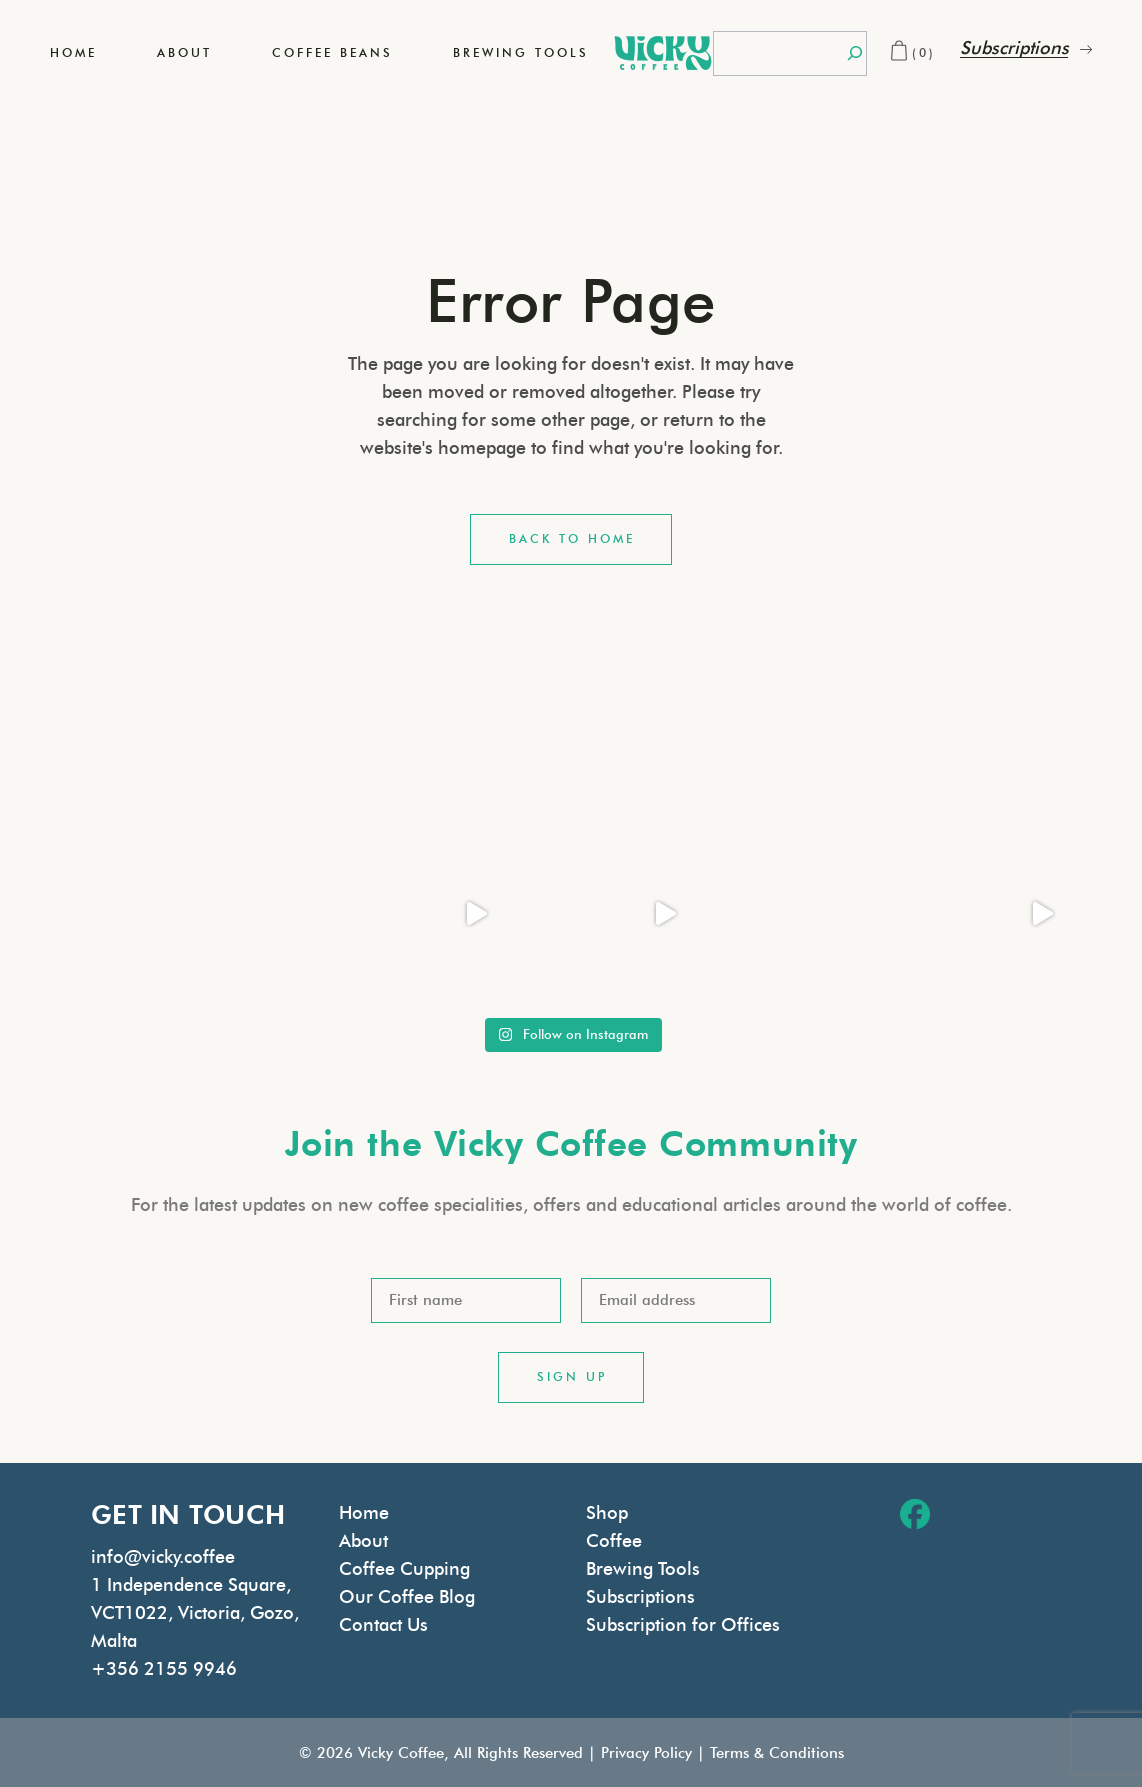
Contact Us (383, 1625)
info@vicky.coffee (163, 1557)
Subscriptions (640, 1597)
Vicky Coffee (401, 1753)
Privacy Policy (646, 1753)
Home (364, 1513)
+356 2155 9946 (164, 1669)
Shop (607, 1513)
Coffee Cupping (404, 1569)
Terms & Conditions (777, 1753)
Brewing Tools (643, 1569)
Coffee (614, 1541)
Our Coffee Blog (407, 1597)
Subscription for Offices (683, 1625)
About (363, 1541)
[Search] (855, 53)
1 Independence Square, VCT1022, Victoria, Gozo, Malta (195, 1613)
